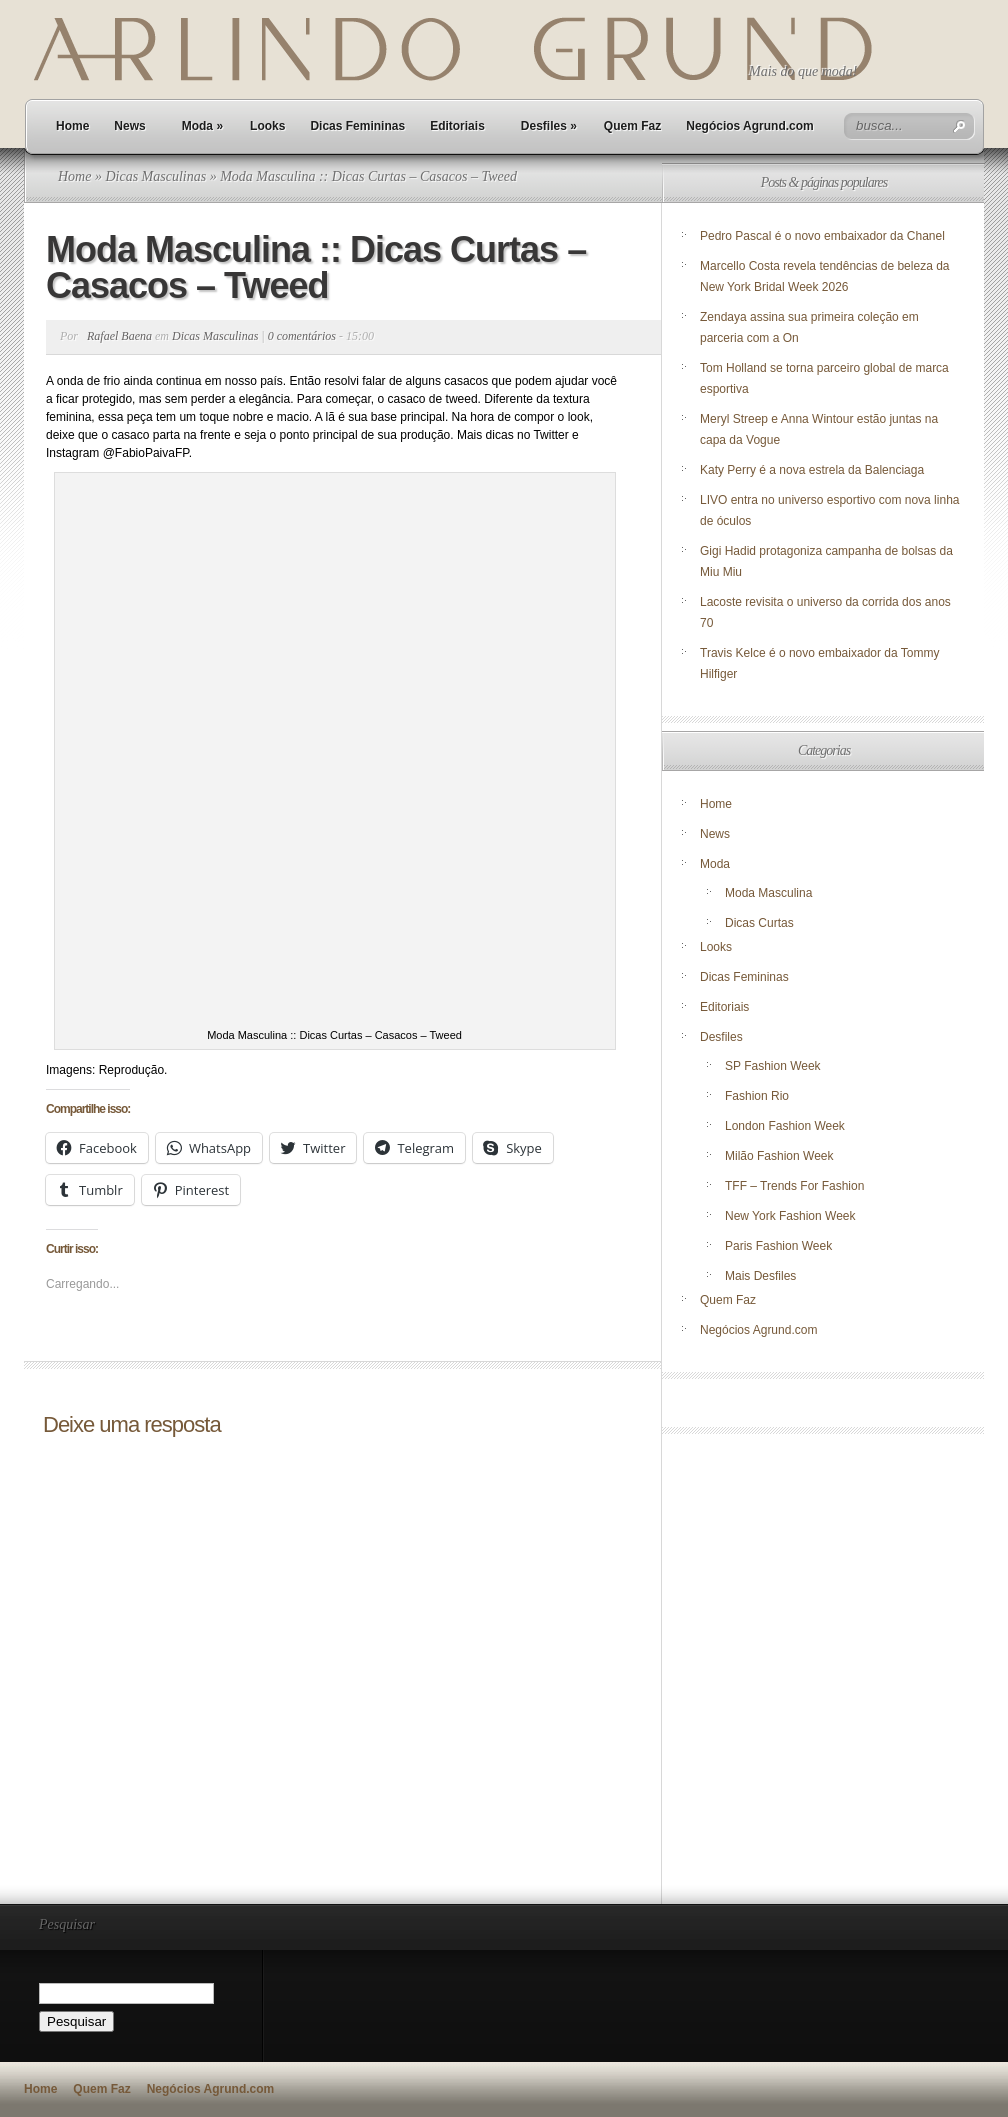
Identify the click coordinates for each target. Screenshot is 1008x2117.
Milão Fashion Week (779, 1156)
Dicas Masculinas (155, 176)
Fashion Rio (757, 1096)
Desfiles (549, 126)
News (129, 126)
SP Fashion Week (773, 1066)
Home (72, 126)
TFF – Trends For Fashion (794, 1186)
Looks (267, 126)
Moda (202, 126)
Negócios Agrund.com (750, 126)
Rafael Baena (119, 336)
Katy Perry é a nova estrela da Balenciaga (812, 470)
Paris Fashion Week (778, 1246)
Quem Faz (632, 126)
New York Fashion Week (790, 1216)
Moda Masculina (768, 893)
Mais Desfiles (760, 1276)
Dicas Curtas (759, 923)
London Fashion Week (785, 1126)
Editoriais (457, 126)
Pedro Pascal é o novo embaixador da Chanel (824, 236)
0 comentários (302, 336)
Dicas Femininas (357, 126)
